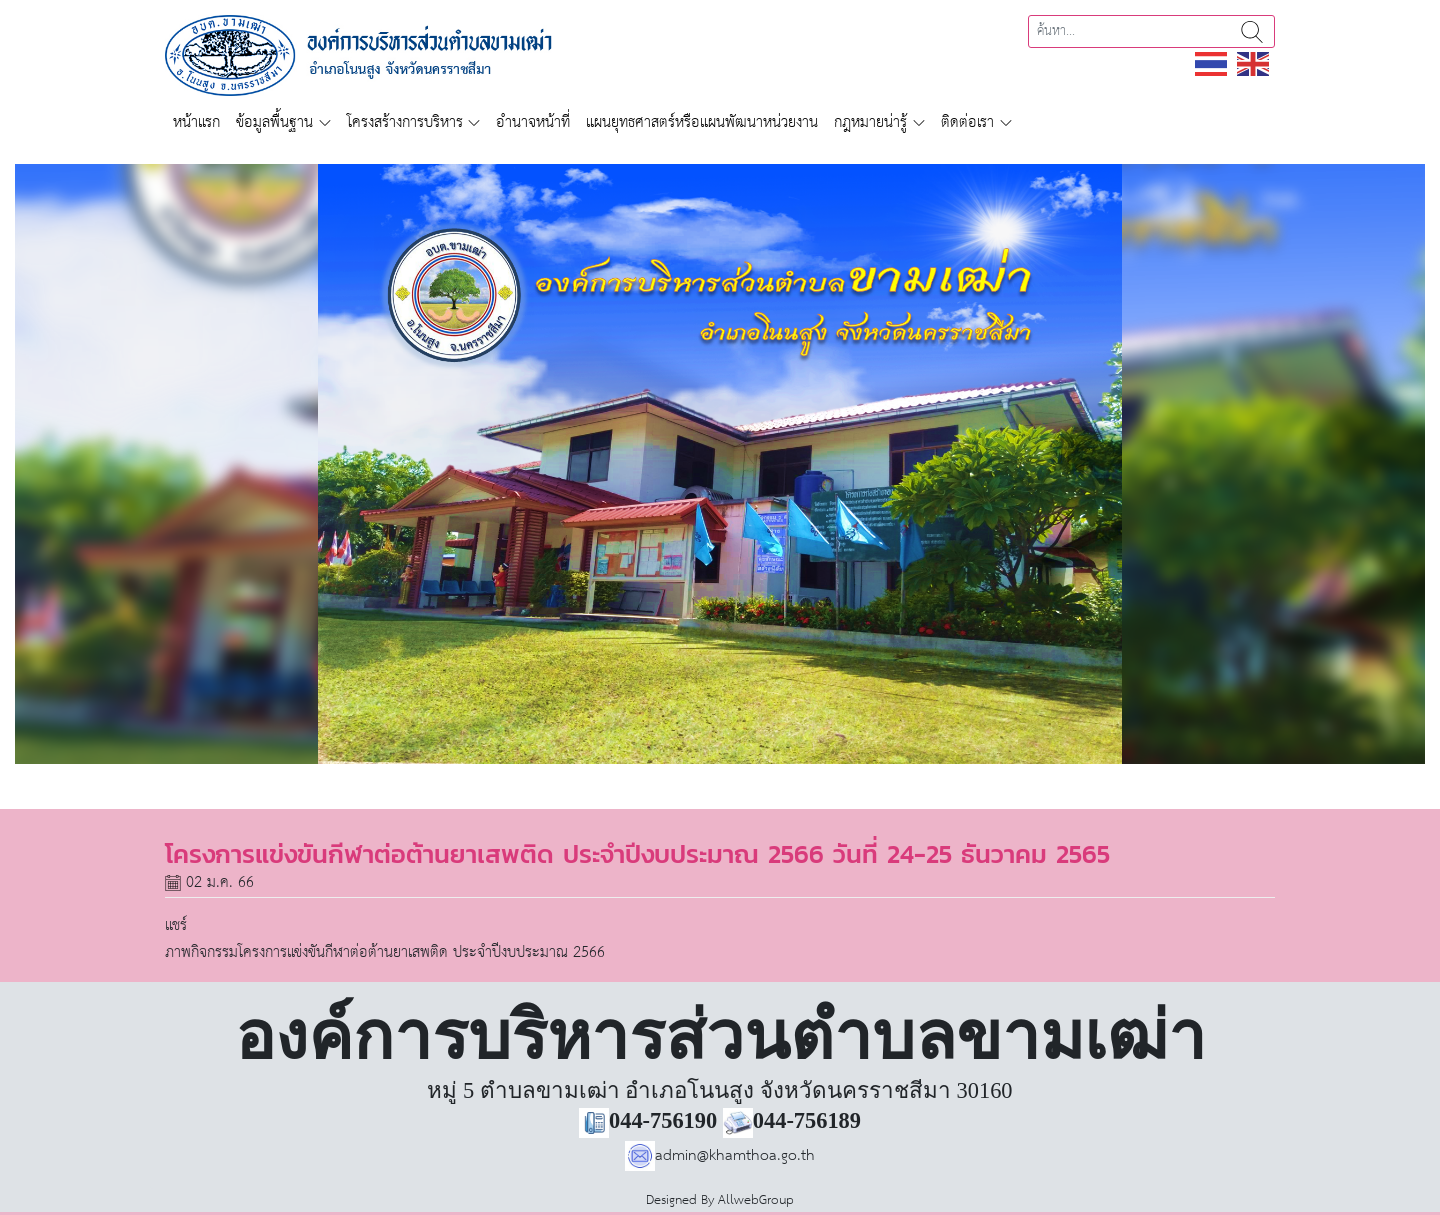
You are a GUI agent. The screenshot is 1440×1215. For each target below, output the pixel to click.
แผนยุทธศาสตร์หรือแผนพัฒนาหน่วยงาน (702, 122)
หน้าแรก (196, 122)
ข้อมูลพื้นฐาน (274, 122)
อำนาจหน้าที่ (533, 122)
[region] (720, 464)
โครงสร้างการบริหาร (405, 122)
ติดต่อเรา (967, 122)
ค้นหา (1252, 31)
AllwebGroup (756, 1200)
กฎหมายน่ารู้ (870, 122)
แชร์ (176, 925)
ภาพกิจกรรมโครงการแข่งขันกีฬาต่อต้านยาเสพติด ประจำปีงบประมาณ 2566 (385, 952)
